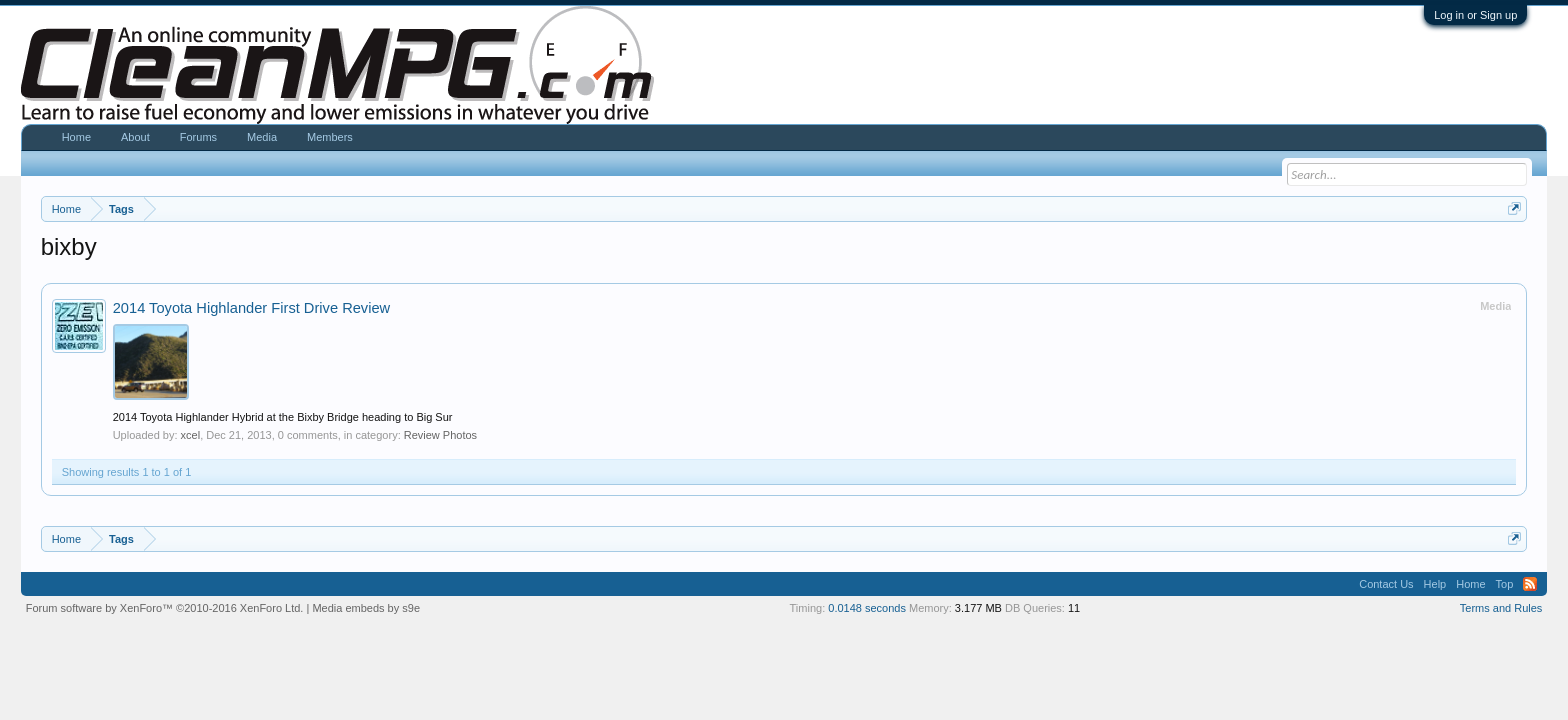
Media (262, 137)
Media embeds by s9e (366, 608)
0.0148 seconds (867, 608)
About (135, 137)
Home (76, 137)
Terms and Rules (1501, 608)
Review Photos (440, 435)
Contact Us (1386, 584)
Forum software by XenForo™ (165, 608)
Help (1435, 584)
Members (330, 137)
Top (1505, 584)
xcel (191, 435)
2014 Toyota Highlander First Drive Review (252, 308)
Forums (198, 137)
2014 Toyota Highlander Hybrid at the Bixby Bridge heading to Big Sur (283, 417)
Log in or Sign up (1475, 15)
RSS (1530, 584)
